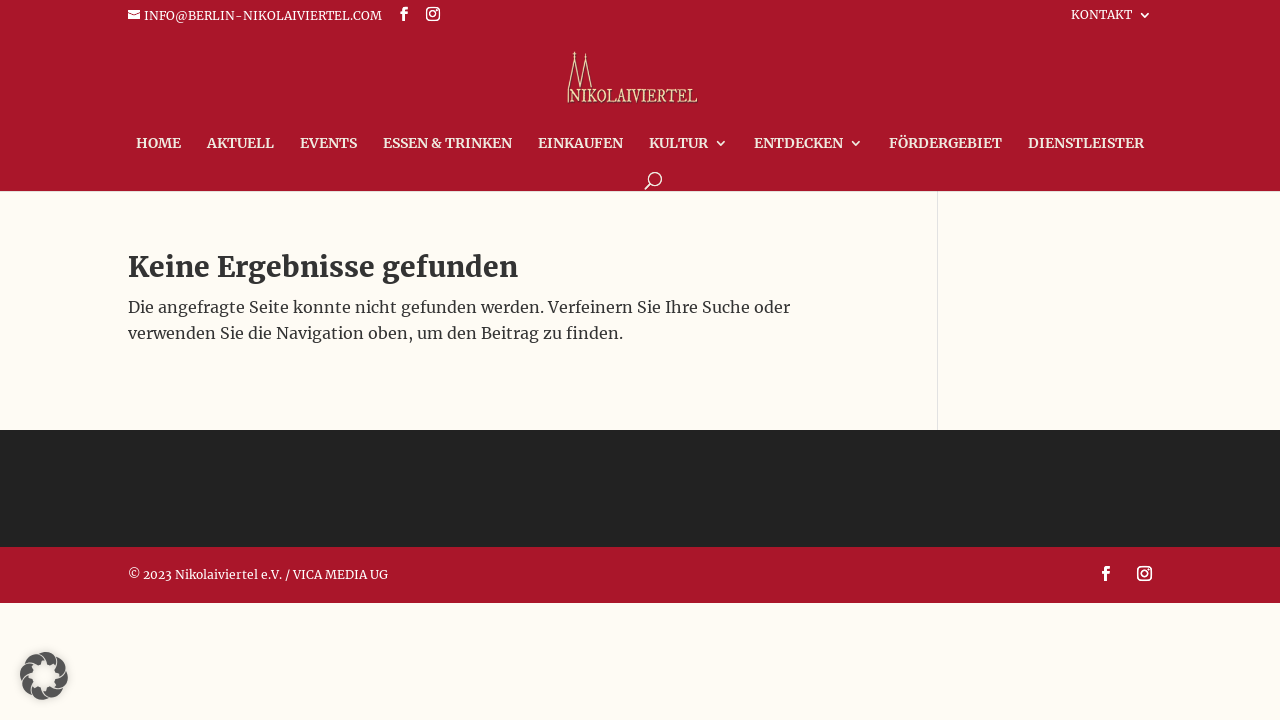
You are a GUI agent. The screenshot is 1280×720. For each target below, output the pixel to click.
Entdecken (798, 144)
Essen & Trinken (447, 144)
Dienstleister (1086, 144)
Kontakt (1101, 15)
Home (158, 144)
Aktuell (240, 144)
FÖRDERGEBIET (945, 144)
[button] (44, 676)
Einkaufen (580, 144)
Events (328, 144)
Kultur (678, 144)
